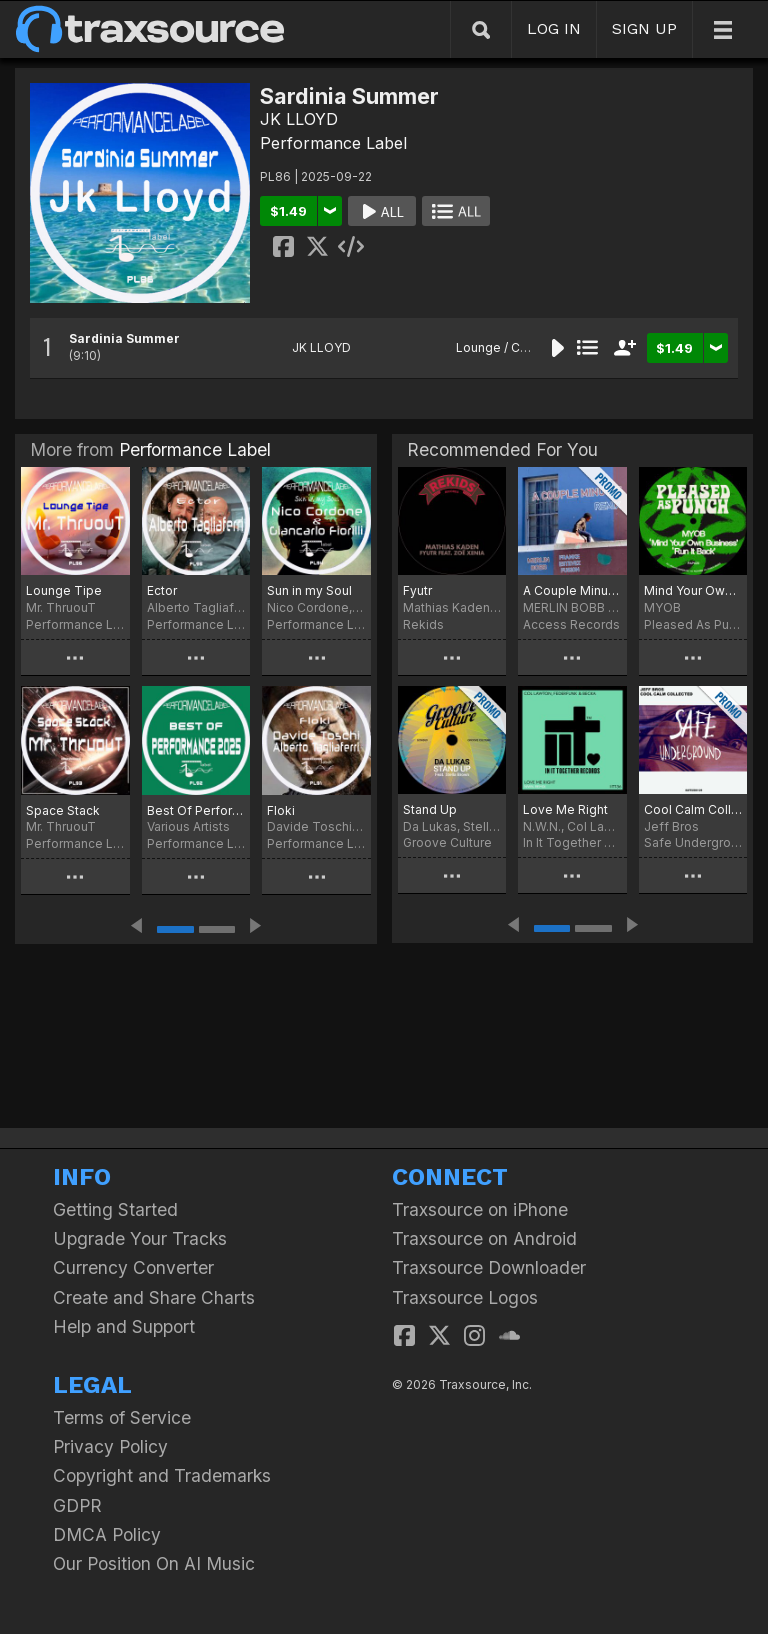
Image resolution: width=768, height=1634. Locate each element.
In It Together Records (572, 842)
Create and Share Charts (154, 1297)
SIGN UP (644, 28)
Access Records (571, 624)
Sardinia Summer (124, 338)
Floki (281, 810)
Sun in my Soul (309, 590)
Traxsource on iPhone (480, 1209)
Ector (162, 590)
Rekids (423, 624)
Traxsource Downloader (489, 1267)
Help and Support (124, 1326)
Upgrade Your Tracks (140, 1238)
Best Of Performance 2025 (196, 810)
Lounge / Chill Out (508, 347)
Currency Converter (133, 1267)
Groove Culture (447, 842)
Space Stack (63, 810)
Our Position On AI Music (154, 1563)
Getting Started (115, 1209)
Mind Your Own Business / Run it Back (693, 590)
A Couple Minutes (572, 590)
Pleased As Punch (693, 624)
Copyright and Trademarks (162, 1475)
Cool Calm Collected (693, 809)
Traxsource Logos (465, 1297)
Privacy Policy (110, 1446)
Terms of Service (122, 1417)
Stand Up (430, 809)
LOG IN (554, 28)
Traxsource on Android (484, 1238)
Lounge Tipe (64, 590)
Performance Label (333, 143)
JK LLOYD (299, 119)
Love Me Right (565, 809)
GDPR (77, 1505)
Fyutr (417, 590)
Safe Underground (693, 842)
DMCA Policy (107, 1534)
